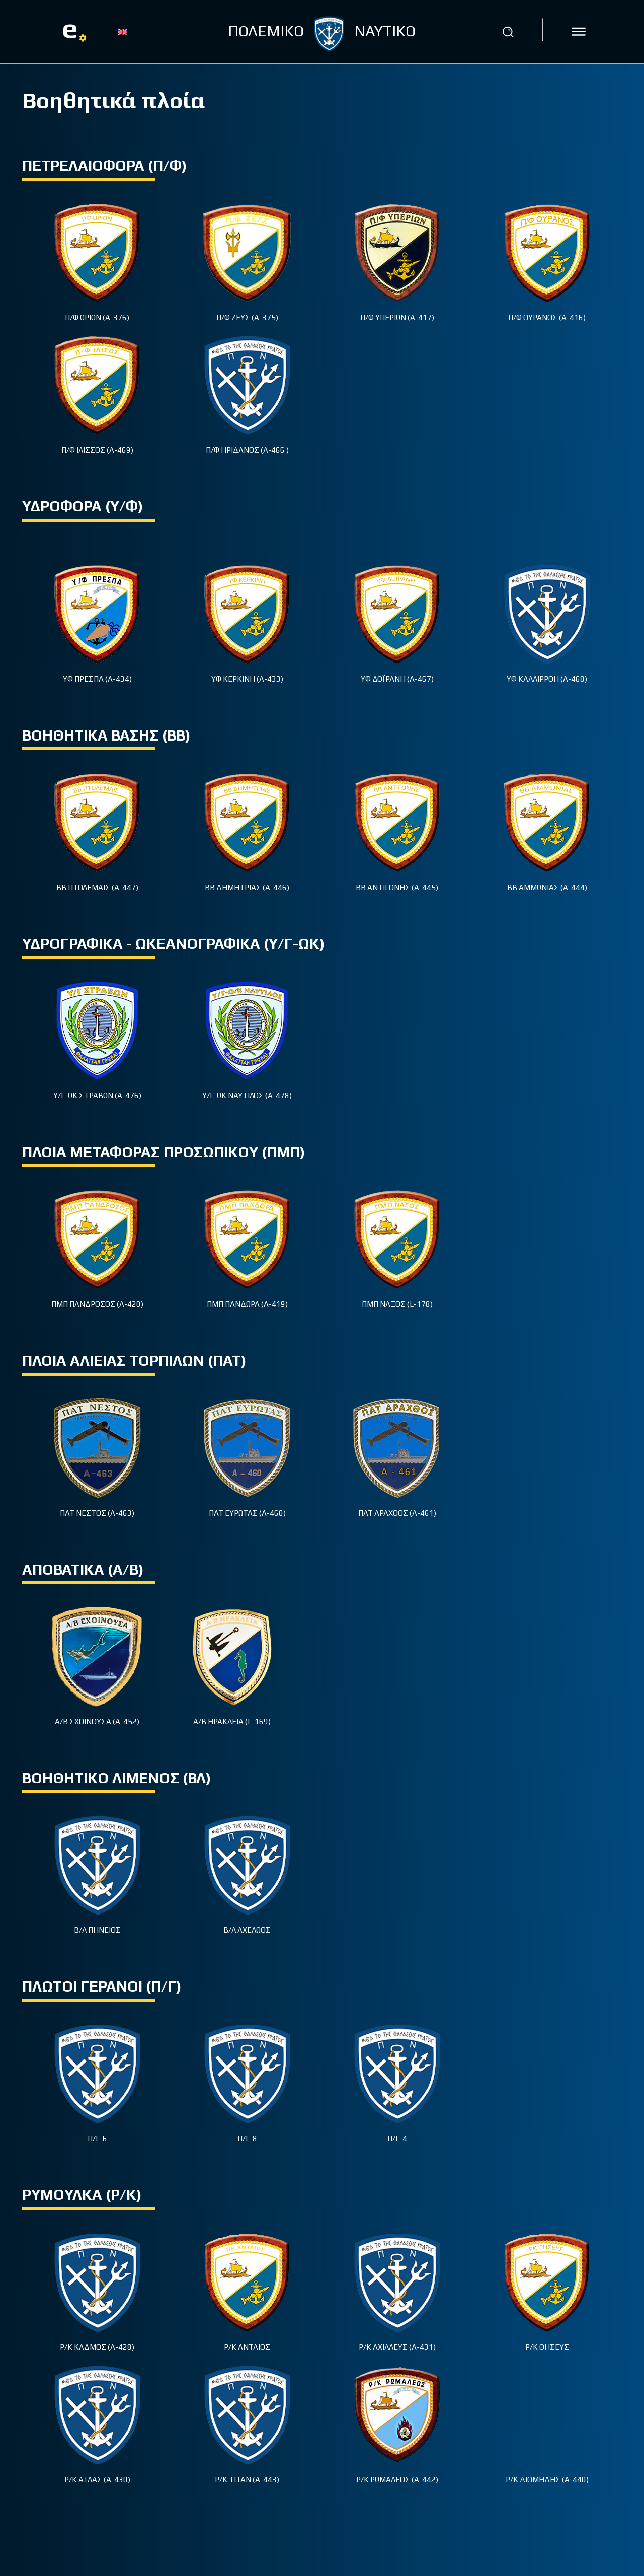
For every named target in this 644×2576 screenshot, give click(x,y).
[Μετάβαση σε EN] (122, 31)
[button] (508, 32)
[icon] (578, 32)
